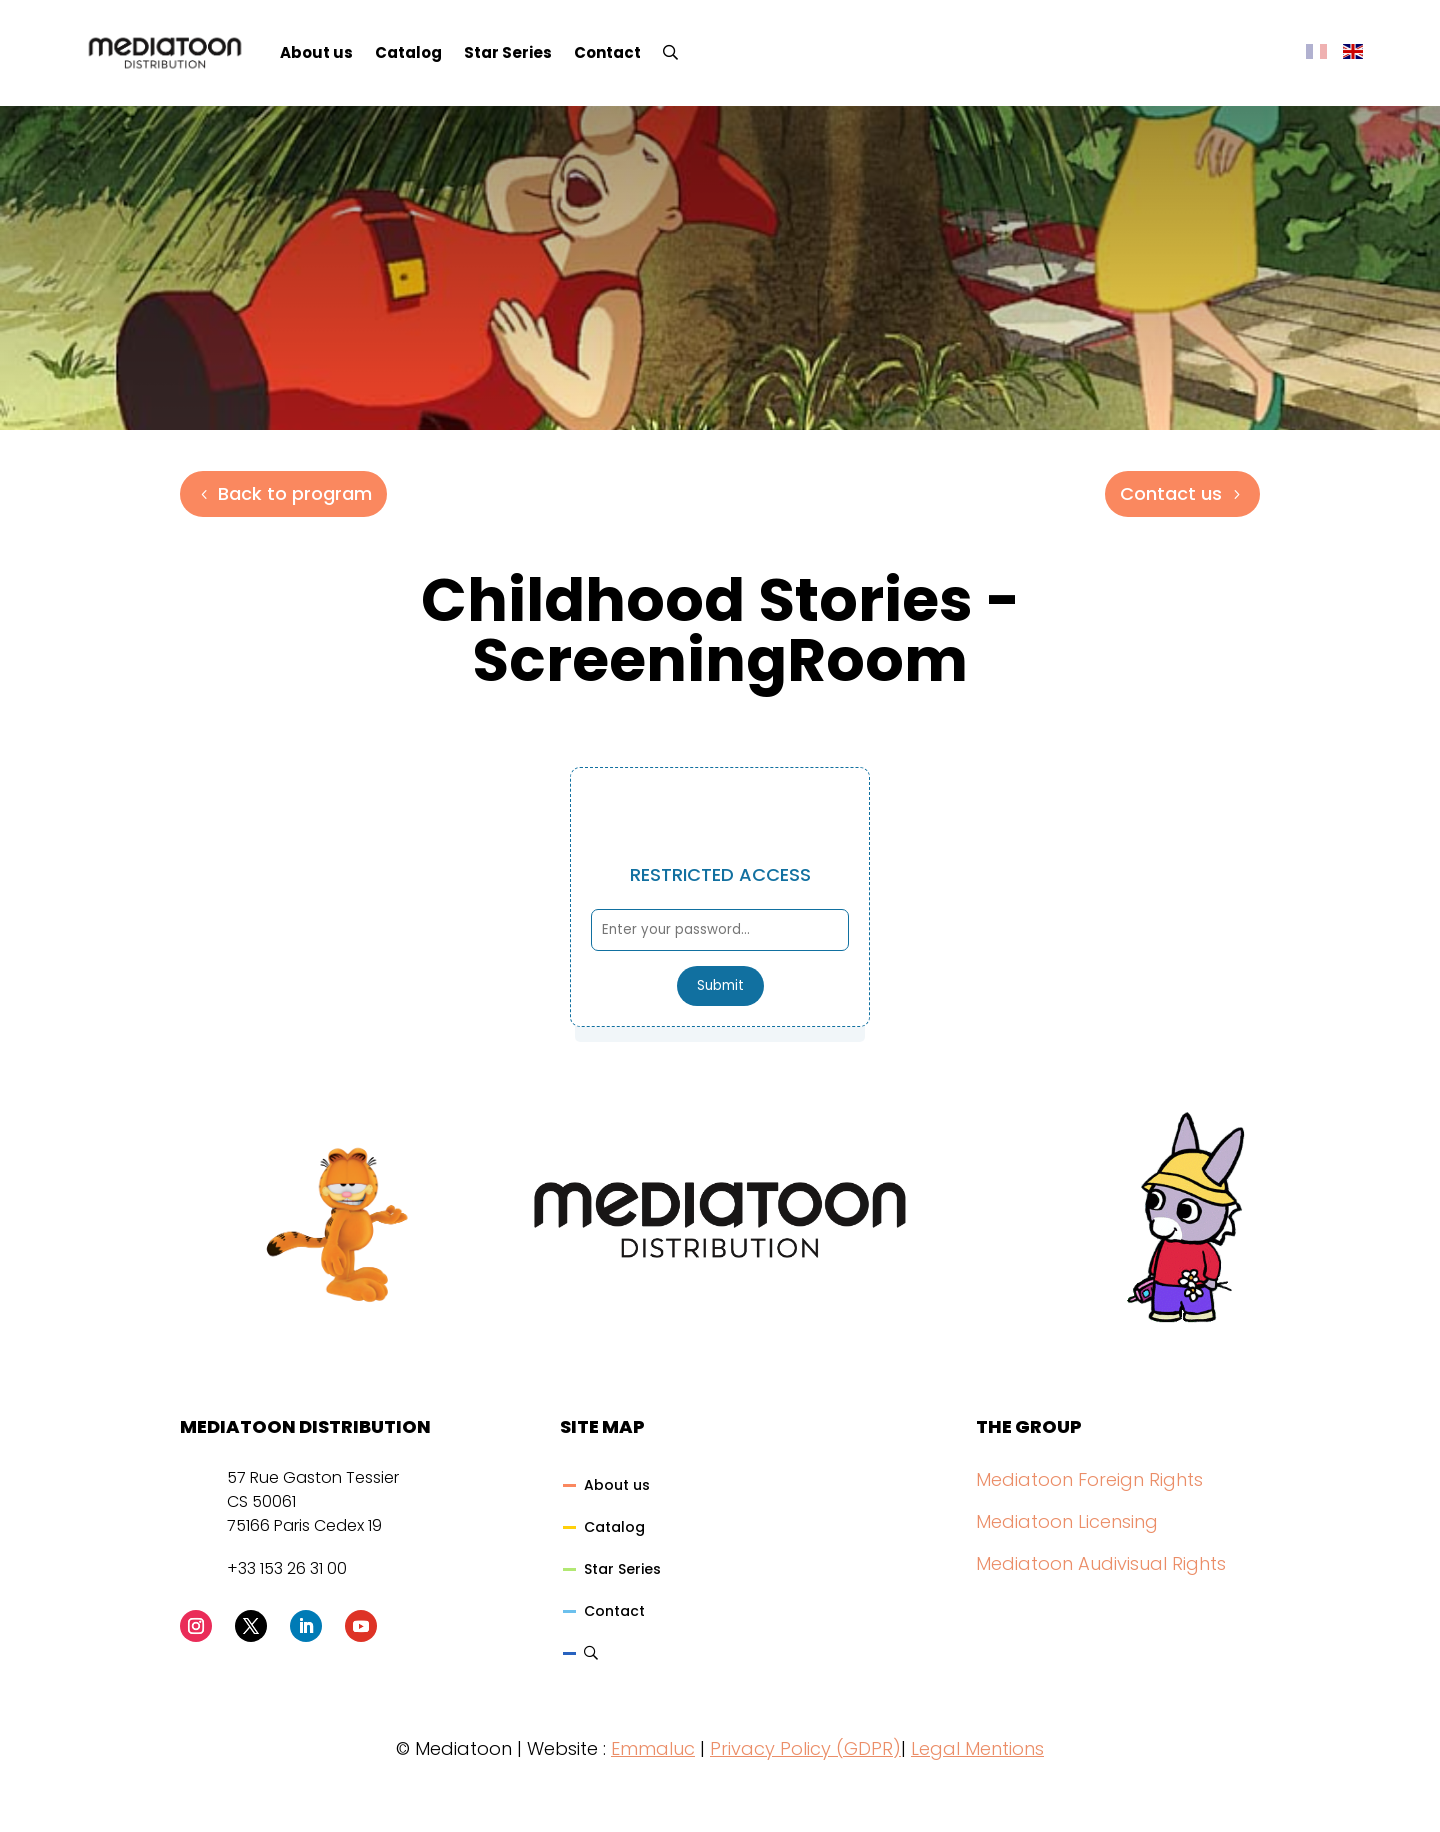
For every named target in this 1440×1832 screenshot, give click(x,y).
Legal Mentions (977, 1748)
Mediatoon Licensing (1067, 1521)
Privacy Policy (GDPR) (805, 1748)
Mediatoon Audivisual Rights (1101, 1563)
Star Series (508, 52)
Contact (607, 52)
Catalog (408, 52)
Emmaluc (653, 1748)
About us (316, 52)
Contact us (1171, 493)
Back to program (295, 493)
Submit (720, 985)
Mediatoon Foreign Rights (1089, 1479)
